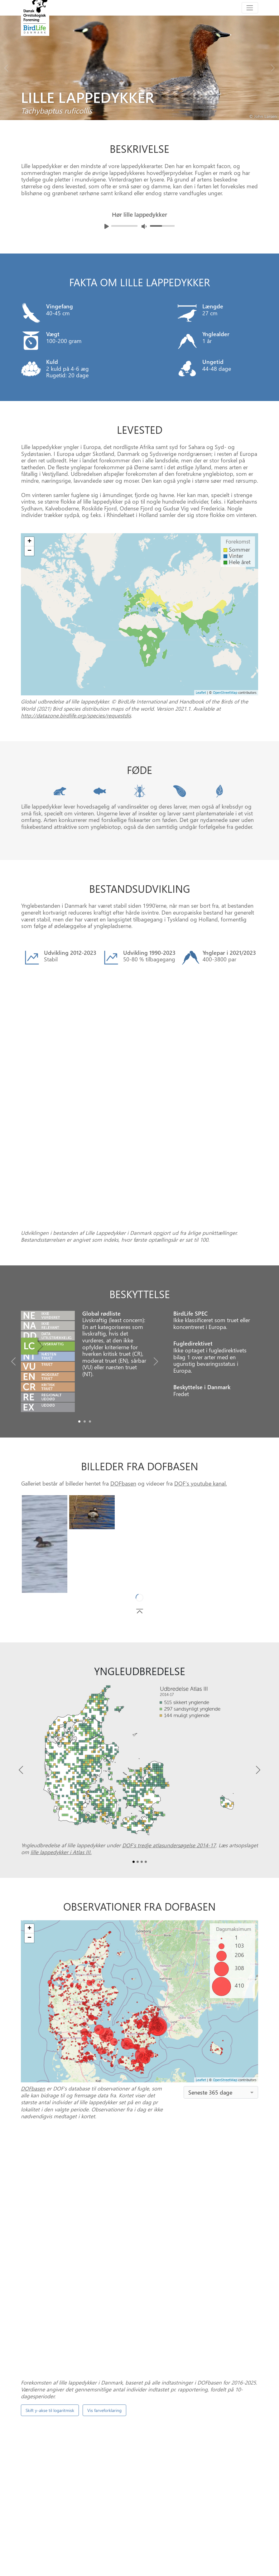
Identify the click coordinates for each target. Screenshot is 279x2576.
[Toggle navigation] (250, 7)
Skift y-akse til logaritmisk (50, 2185)
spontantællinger (201, 2341)
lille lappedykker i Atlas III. (61, 1738)
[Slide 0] (137, 2475)
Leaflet (201, 692)
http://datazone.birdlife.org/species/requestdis (76, 715)
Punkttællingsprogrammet (204, 2448)
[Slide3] (146, 1748)
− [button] (29, 551)
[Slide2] (90, 1309)
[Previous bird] (6, 66)
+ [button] (29, 541)
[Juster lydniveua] (144, 226)
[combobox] (221, 1979)
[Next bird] (273, 66)
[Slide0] (79, 1309)
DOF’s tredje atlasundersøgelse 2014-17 (169, 1731)
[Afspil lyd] (106, 226)
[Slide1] (85, 1309)
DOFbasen (123, 1371)
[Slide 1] (142, 2475)
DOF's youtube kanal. (200, 1371)
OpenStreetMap (225, 692)
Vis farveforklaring (104, 2185)
